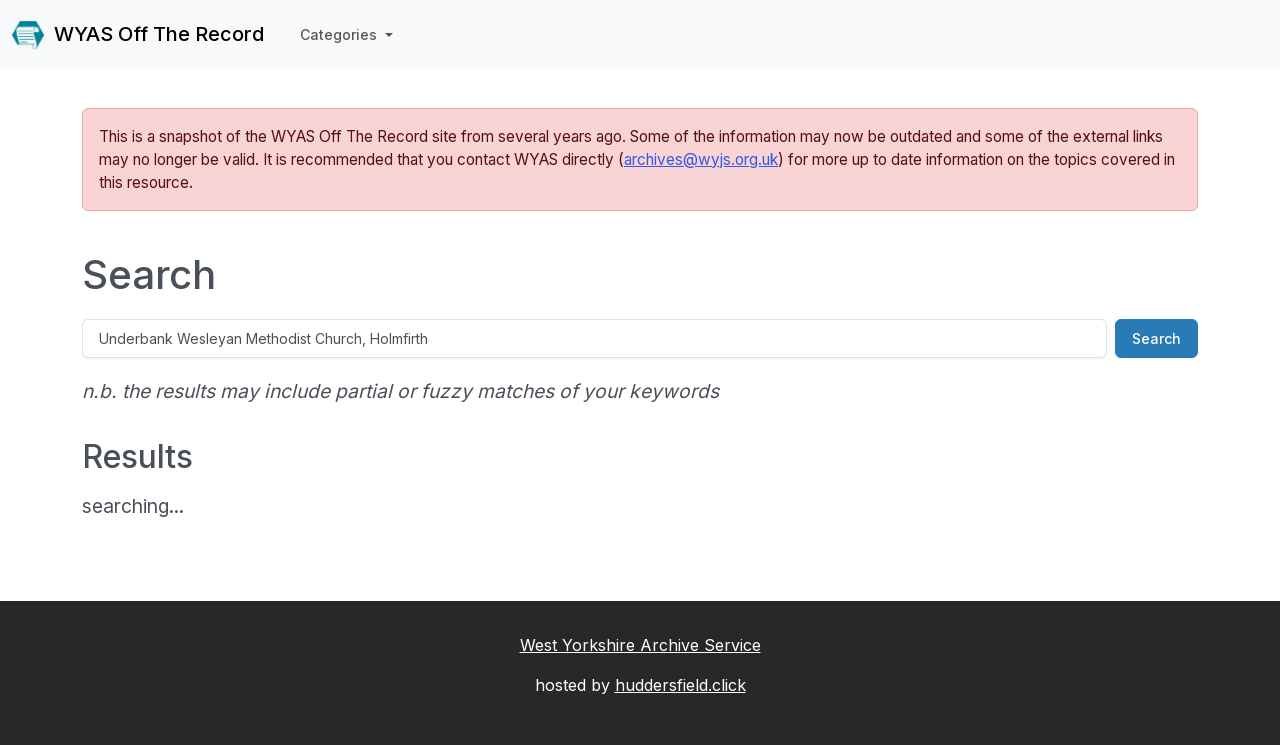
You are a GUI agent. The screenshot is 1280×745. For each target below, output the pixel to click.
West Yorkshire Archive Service (640, 645)
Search (1156, 338)
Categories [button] (340, 34)
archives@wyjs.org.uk (701, 159)
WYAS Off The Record (138, 35)
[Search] (594, 338)
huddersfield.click (680, 685)
